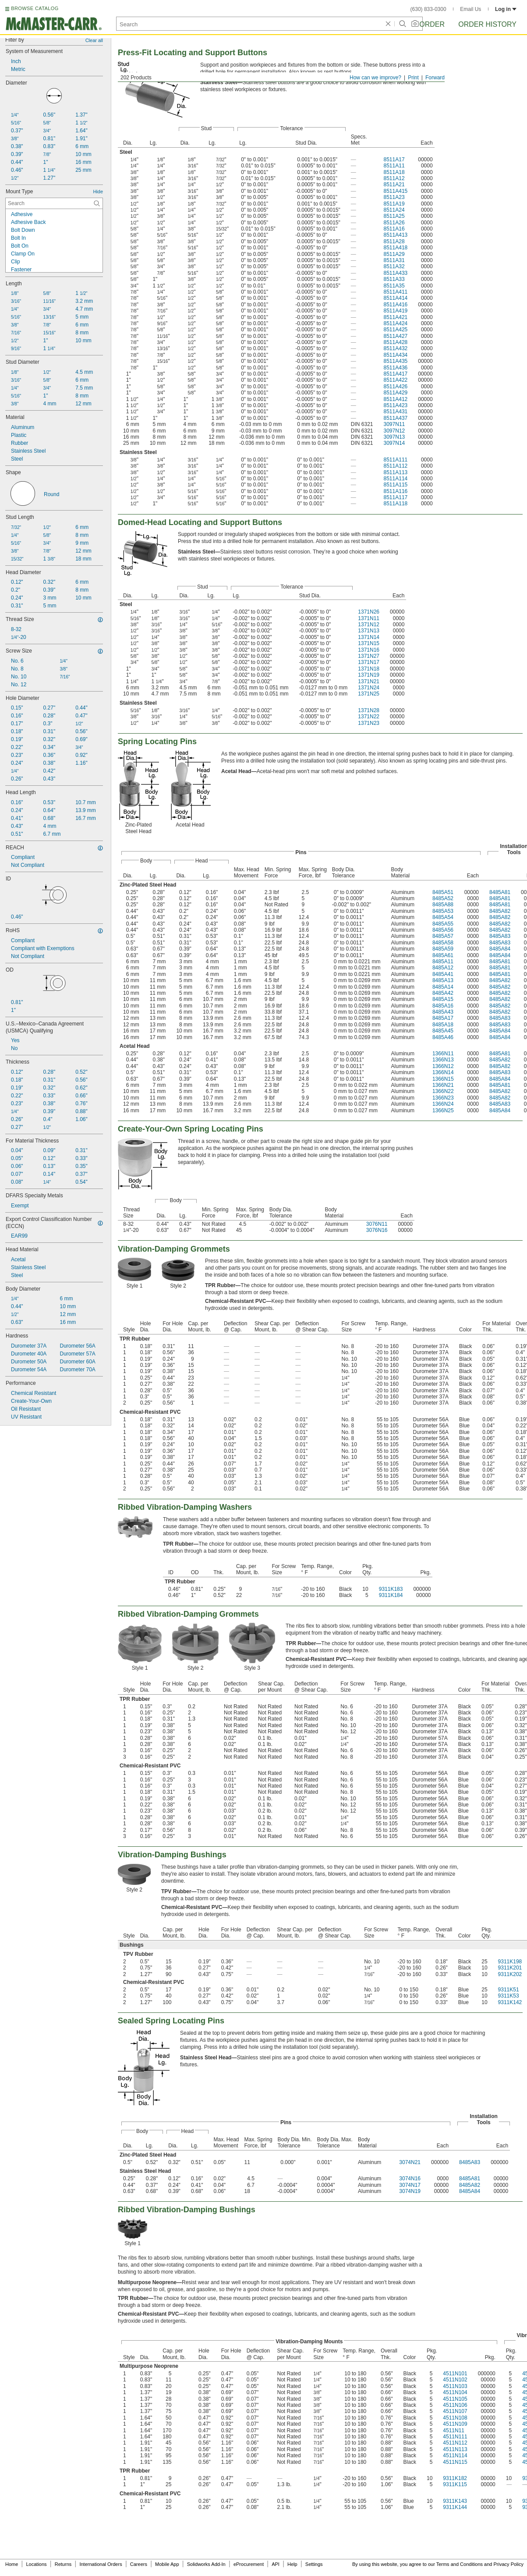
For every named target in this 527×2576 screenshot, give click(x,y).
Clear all (94, 40)
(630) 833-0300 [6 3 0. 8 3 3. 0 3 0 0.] (428, 9)
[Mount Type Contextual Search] (54, 203)
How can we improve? (375, 78)
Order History (487, 24)
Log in (505, 9)
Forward (435, 78)
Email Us (470, 9)
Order (432, 24)
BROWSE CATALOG (34, 8)
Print (413, 78)
